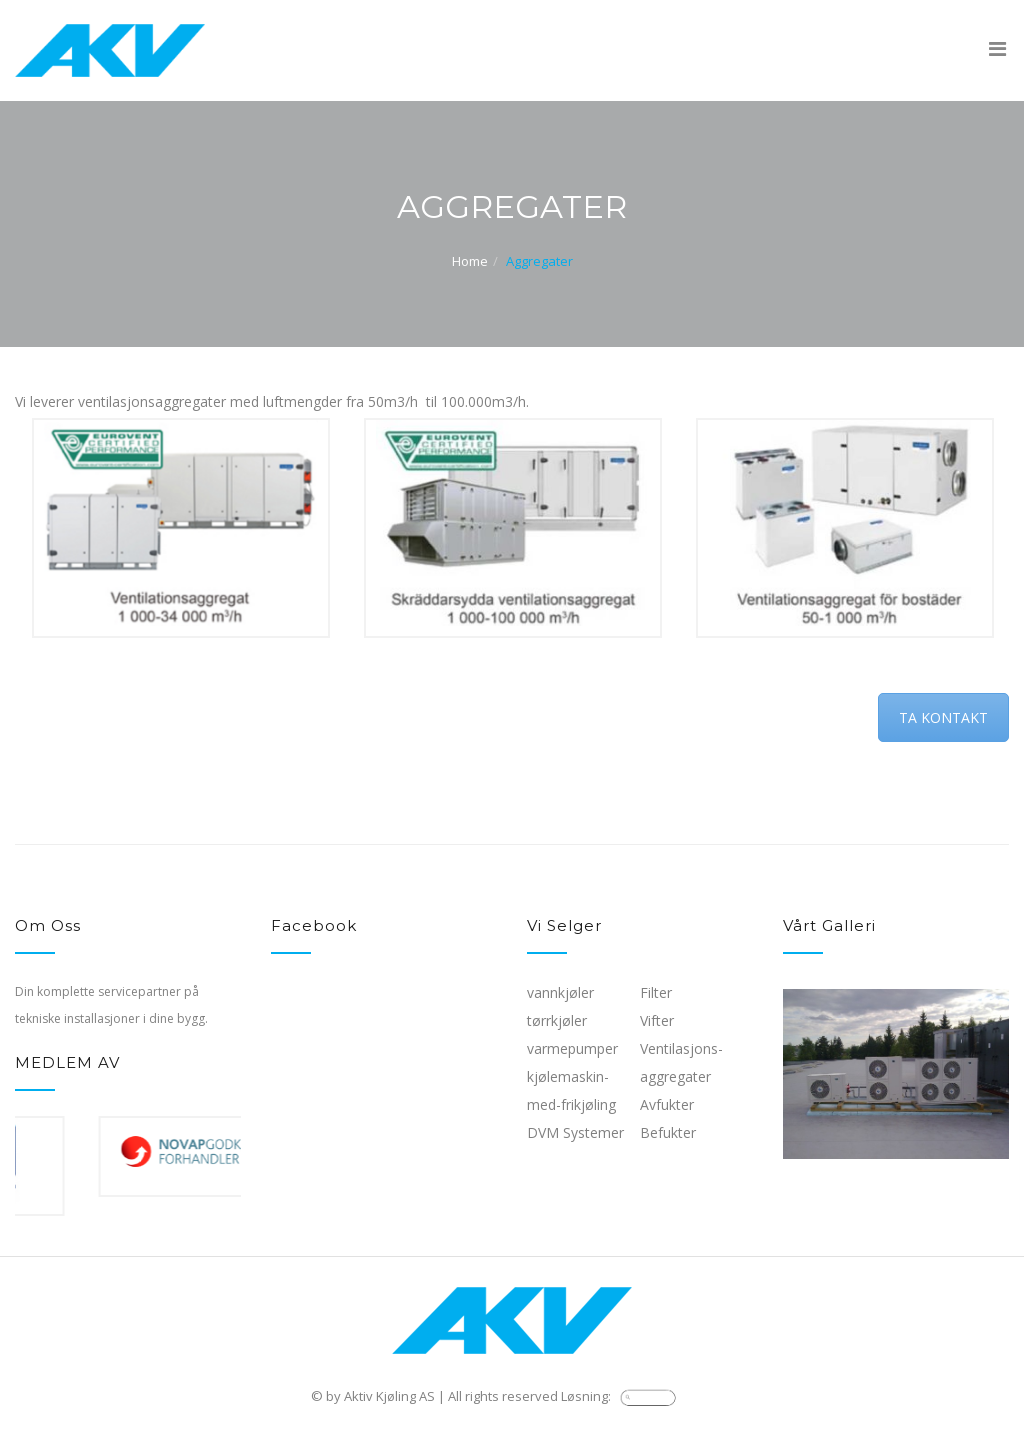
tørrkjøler (557, 1020)
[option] (181, 528)
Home (470, 261)
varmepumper (572, 1048)
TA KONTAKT (943, 717)
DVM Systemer (575, 1132)
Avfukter (667, 1104)
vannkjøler (560, 992)
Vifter (657, 1020)
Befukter (668, 1132)
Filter (656, 992)
